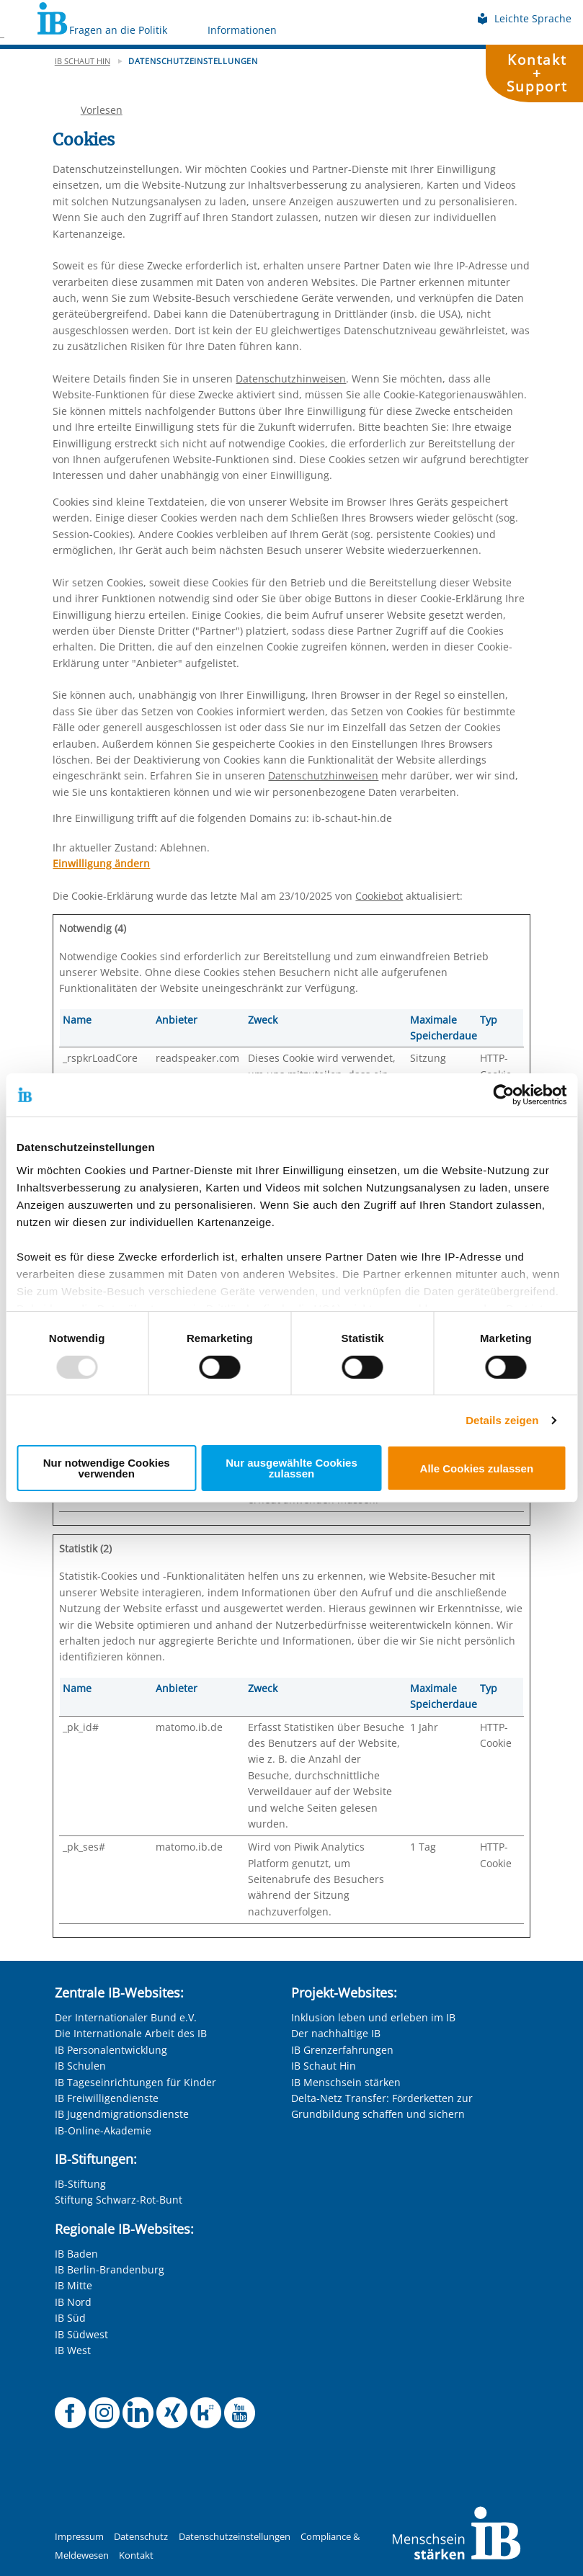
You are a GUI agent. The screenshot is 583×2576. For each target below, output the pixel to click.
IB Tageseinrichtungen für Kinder (135, 2082)
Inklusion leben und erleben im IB (373, 2017)
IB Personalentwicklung (111, 2050)
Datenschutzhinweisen (291, 378)
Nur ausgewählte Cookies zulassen (291, 1468)
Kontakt (136, 2555)
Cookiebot (379, 896)
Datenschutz (141, 2537)
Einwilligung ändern (101, 863)
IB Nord (73, 2302)
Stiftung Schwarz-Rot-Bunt (118, 2199)
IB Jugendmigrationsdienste (122, 2114)
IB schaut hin (82, 60)
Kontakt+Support (537, 72)
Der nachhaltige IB (335, 2033)
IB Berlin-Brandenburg (109, 2269)
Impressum (79, 2537)
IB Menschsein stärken (346, 2082)
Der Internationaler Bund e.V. (126, 2017)
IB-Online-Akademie (103, 2130)
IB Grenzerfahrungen (342, 2050)
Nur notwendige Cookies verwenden (106, 1468)
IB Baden (76, 2253)
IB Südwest (81, 2334)
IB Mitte (73, 2285)
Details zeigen (502, 1420)
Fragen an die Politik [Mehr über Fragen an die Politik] (118, 30)
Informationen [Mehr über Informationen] (242, 30)
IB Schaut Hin (323, 2065)
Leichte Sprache (523, 18)
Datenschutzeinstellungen (234, 2537)
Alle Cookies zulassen (477, 1468)
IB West (73, 2350)
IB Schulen (80, 2065)
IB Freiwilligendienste (107, 2098)
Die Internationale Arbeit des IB (131, 2033)
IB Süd (70, 2318)
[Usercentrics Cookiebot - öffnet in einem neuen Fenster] (503, 1095)
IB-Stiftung (80, 2184)
